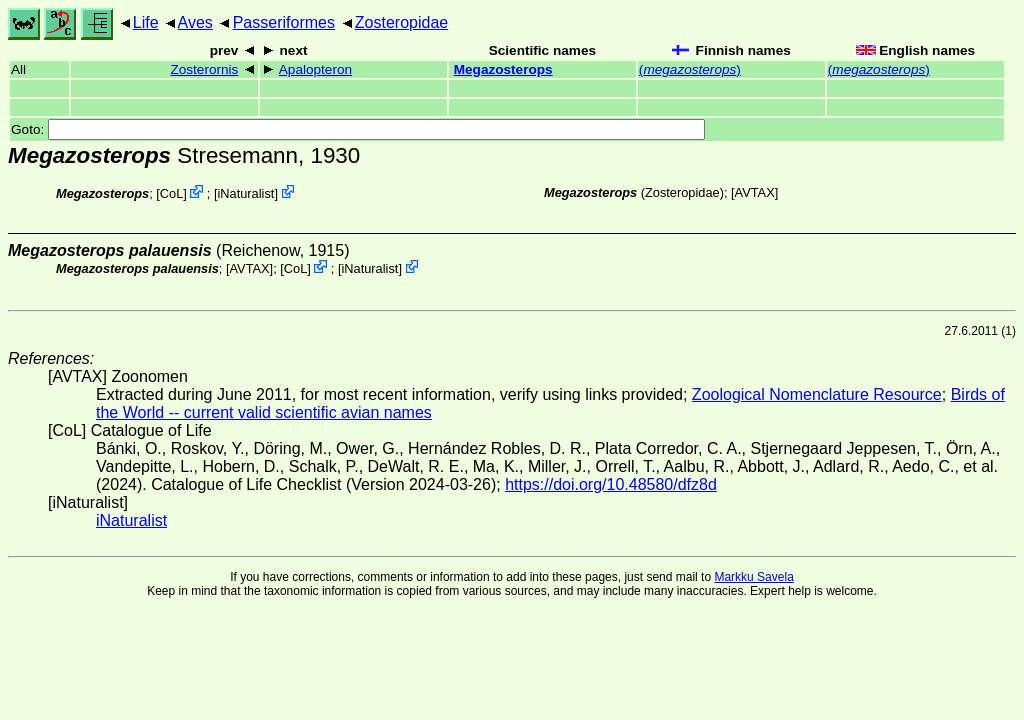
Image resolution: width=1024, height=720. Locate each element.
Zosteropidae (401, 22)
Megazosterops (503, 69)
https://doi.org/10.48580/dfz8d (611, 484)
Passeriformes (284, 22)
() (690, 69)
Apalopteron (315, 69)
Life (146, 22)
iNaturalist (245, 193)
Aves (195, 22)
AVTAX (755, 192)
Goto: (358, 129)
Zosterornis (204, 69)
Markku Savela (753, 577)
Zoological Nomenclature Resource (817, 394)
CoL (171, 193)
